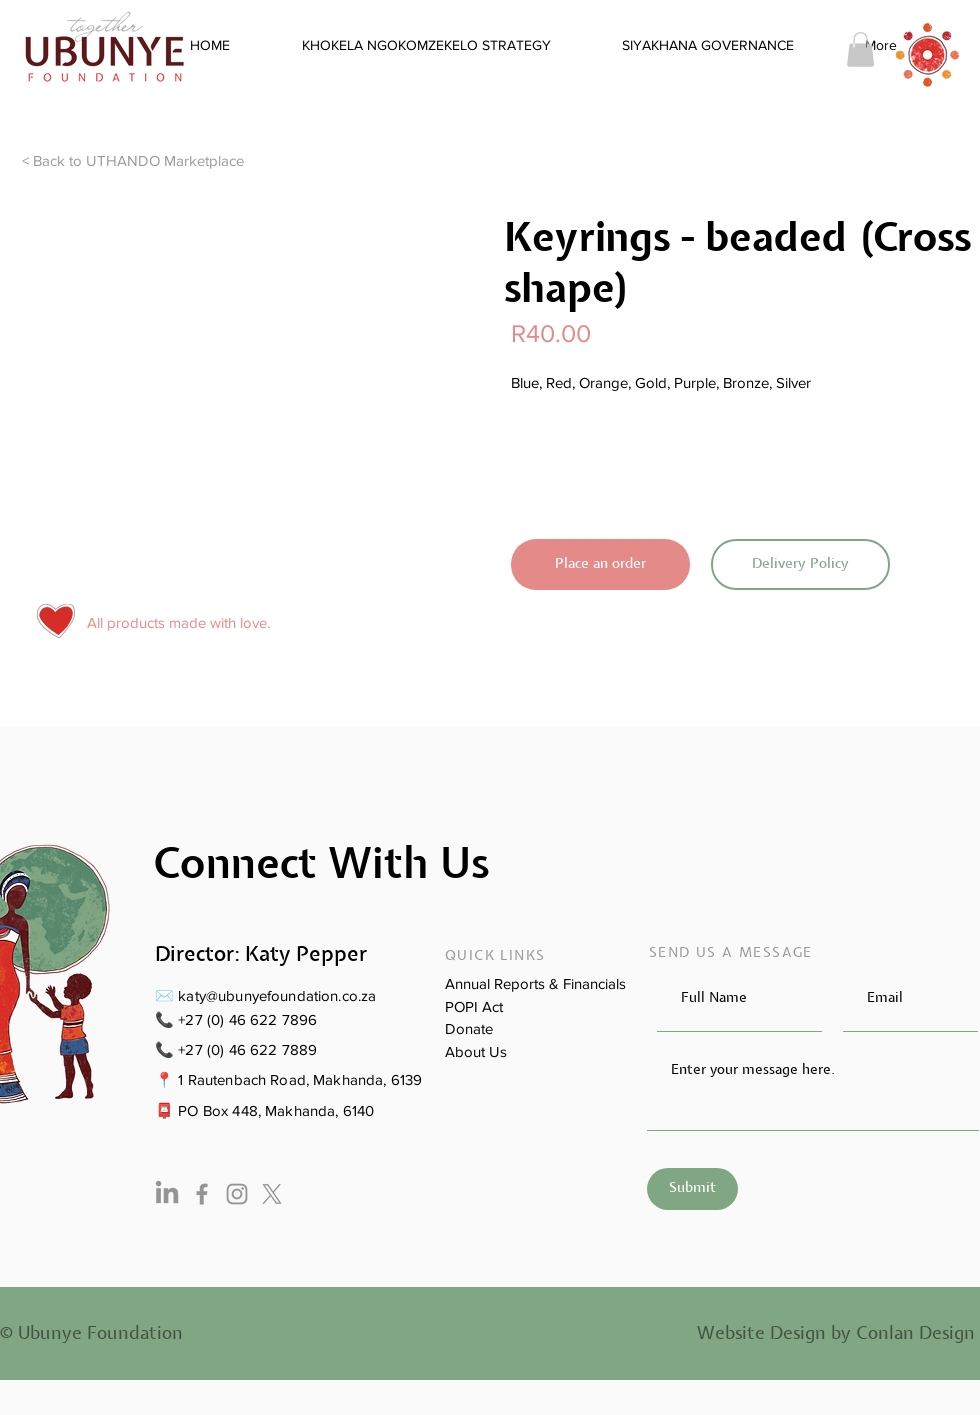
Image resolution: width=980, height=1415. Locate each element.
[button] (860, 49)
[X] (272, 1194)
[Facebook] (202, 1194)
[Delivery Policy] (800, 564)
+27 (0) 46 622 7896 (247, 1019)
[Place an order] (600, 564)
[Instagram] (237, 1194)
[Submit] (692, 1189)
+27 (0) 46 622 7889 (247, 1049)
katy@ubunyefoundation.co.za (277, 995)
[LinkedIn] (167, 1194)
